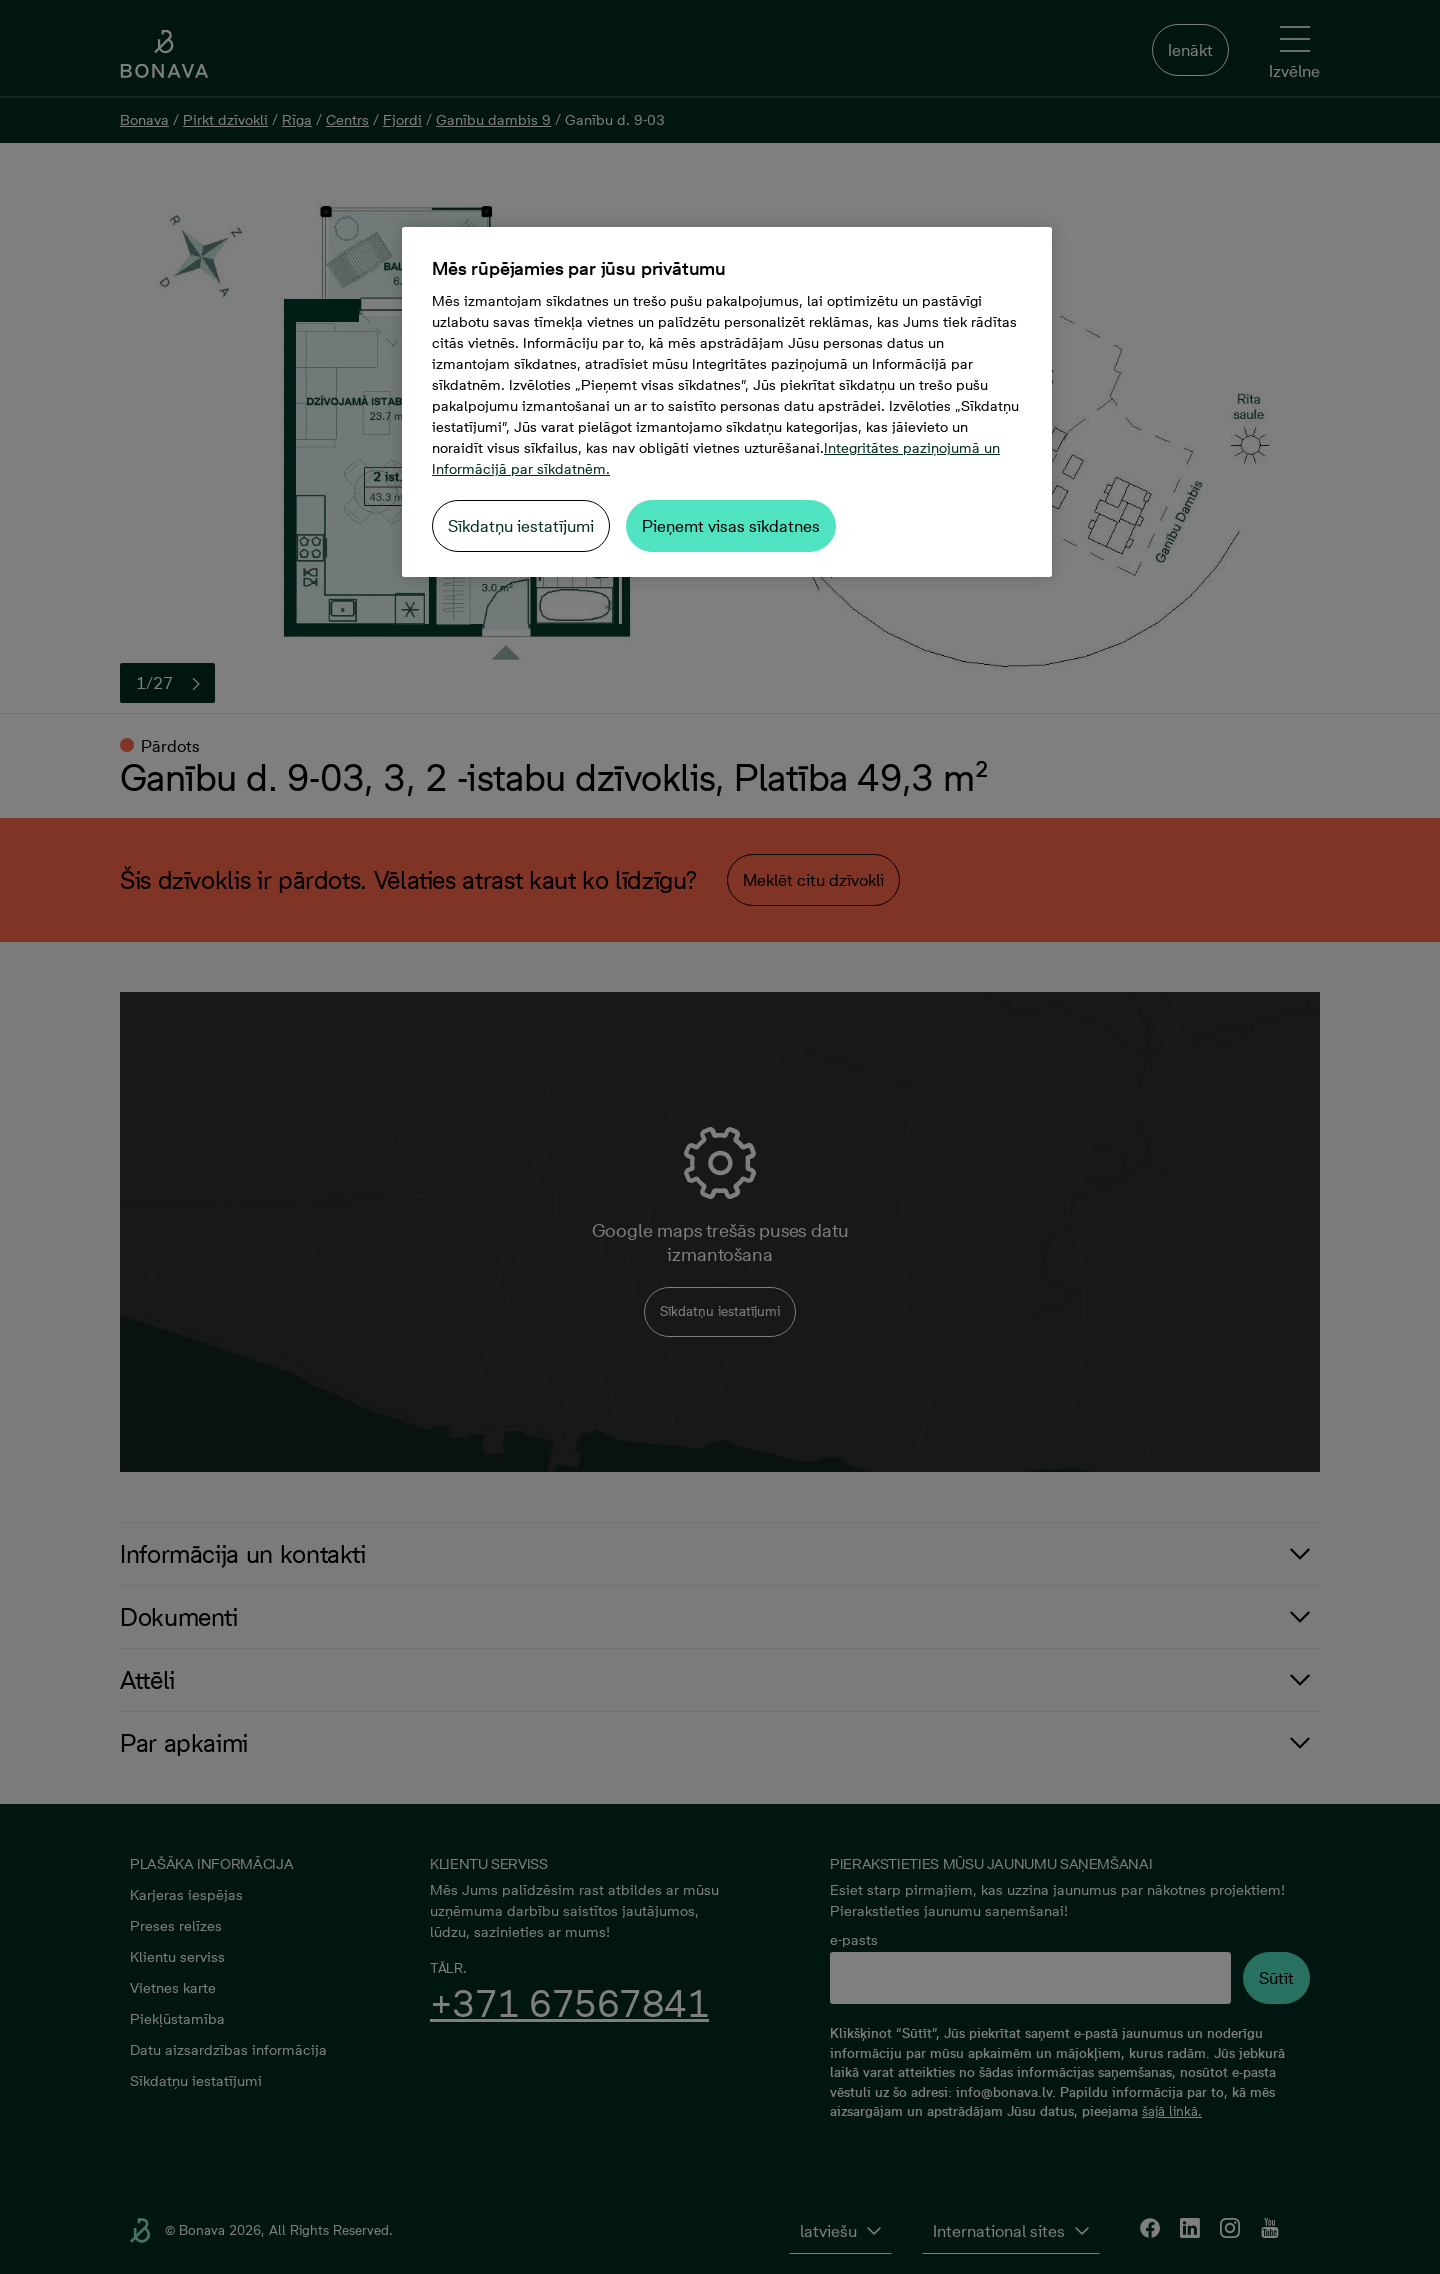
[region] (727, 402)
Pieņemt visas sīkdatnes (731, 526)
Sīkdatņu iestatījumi (521, 526)
